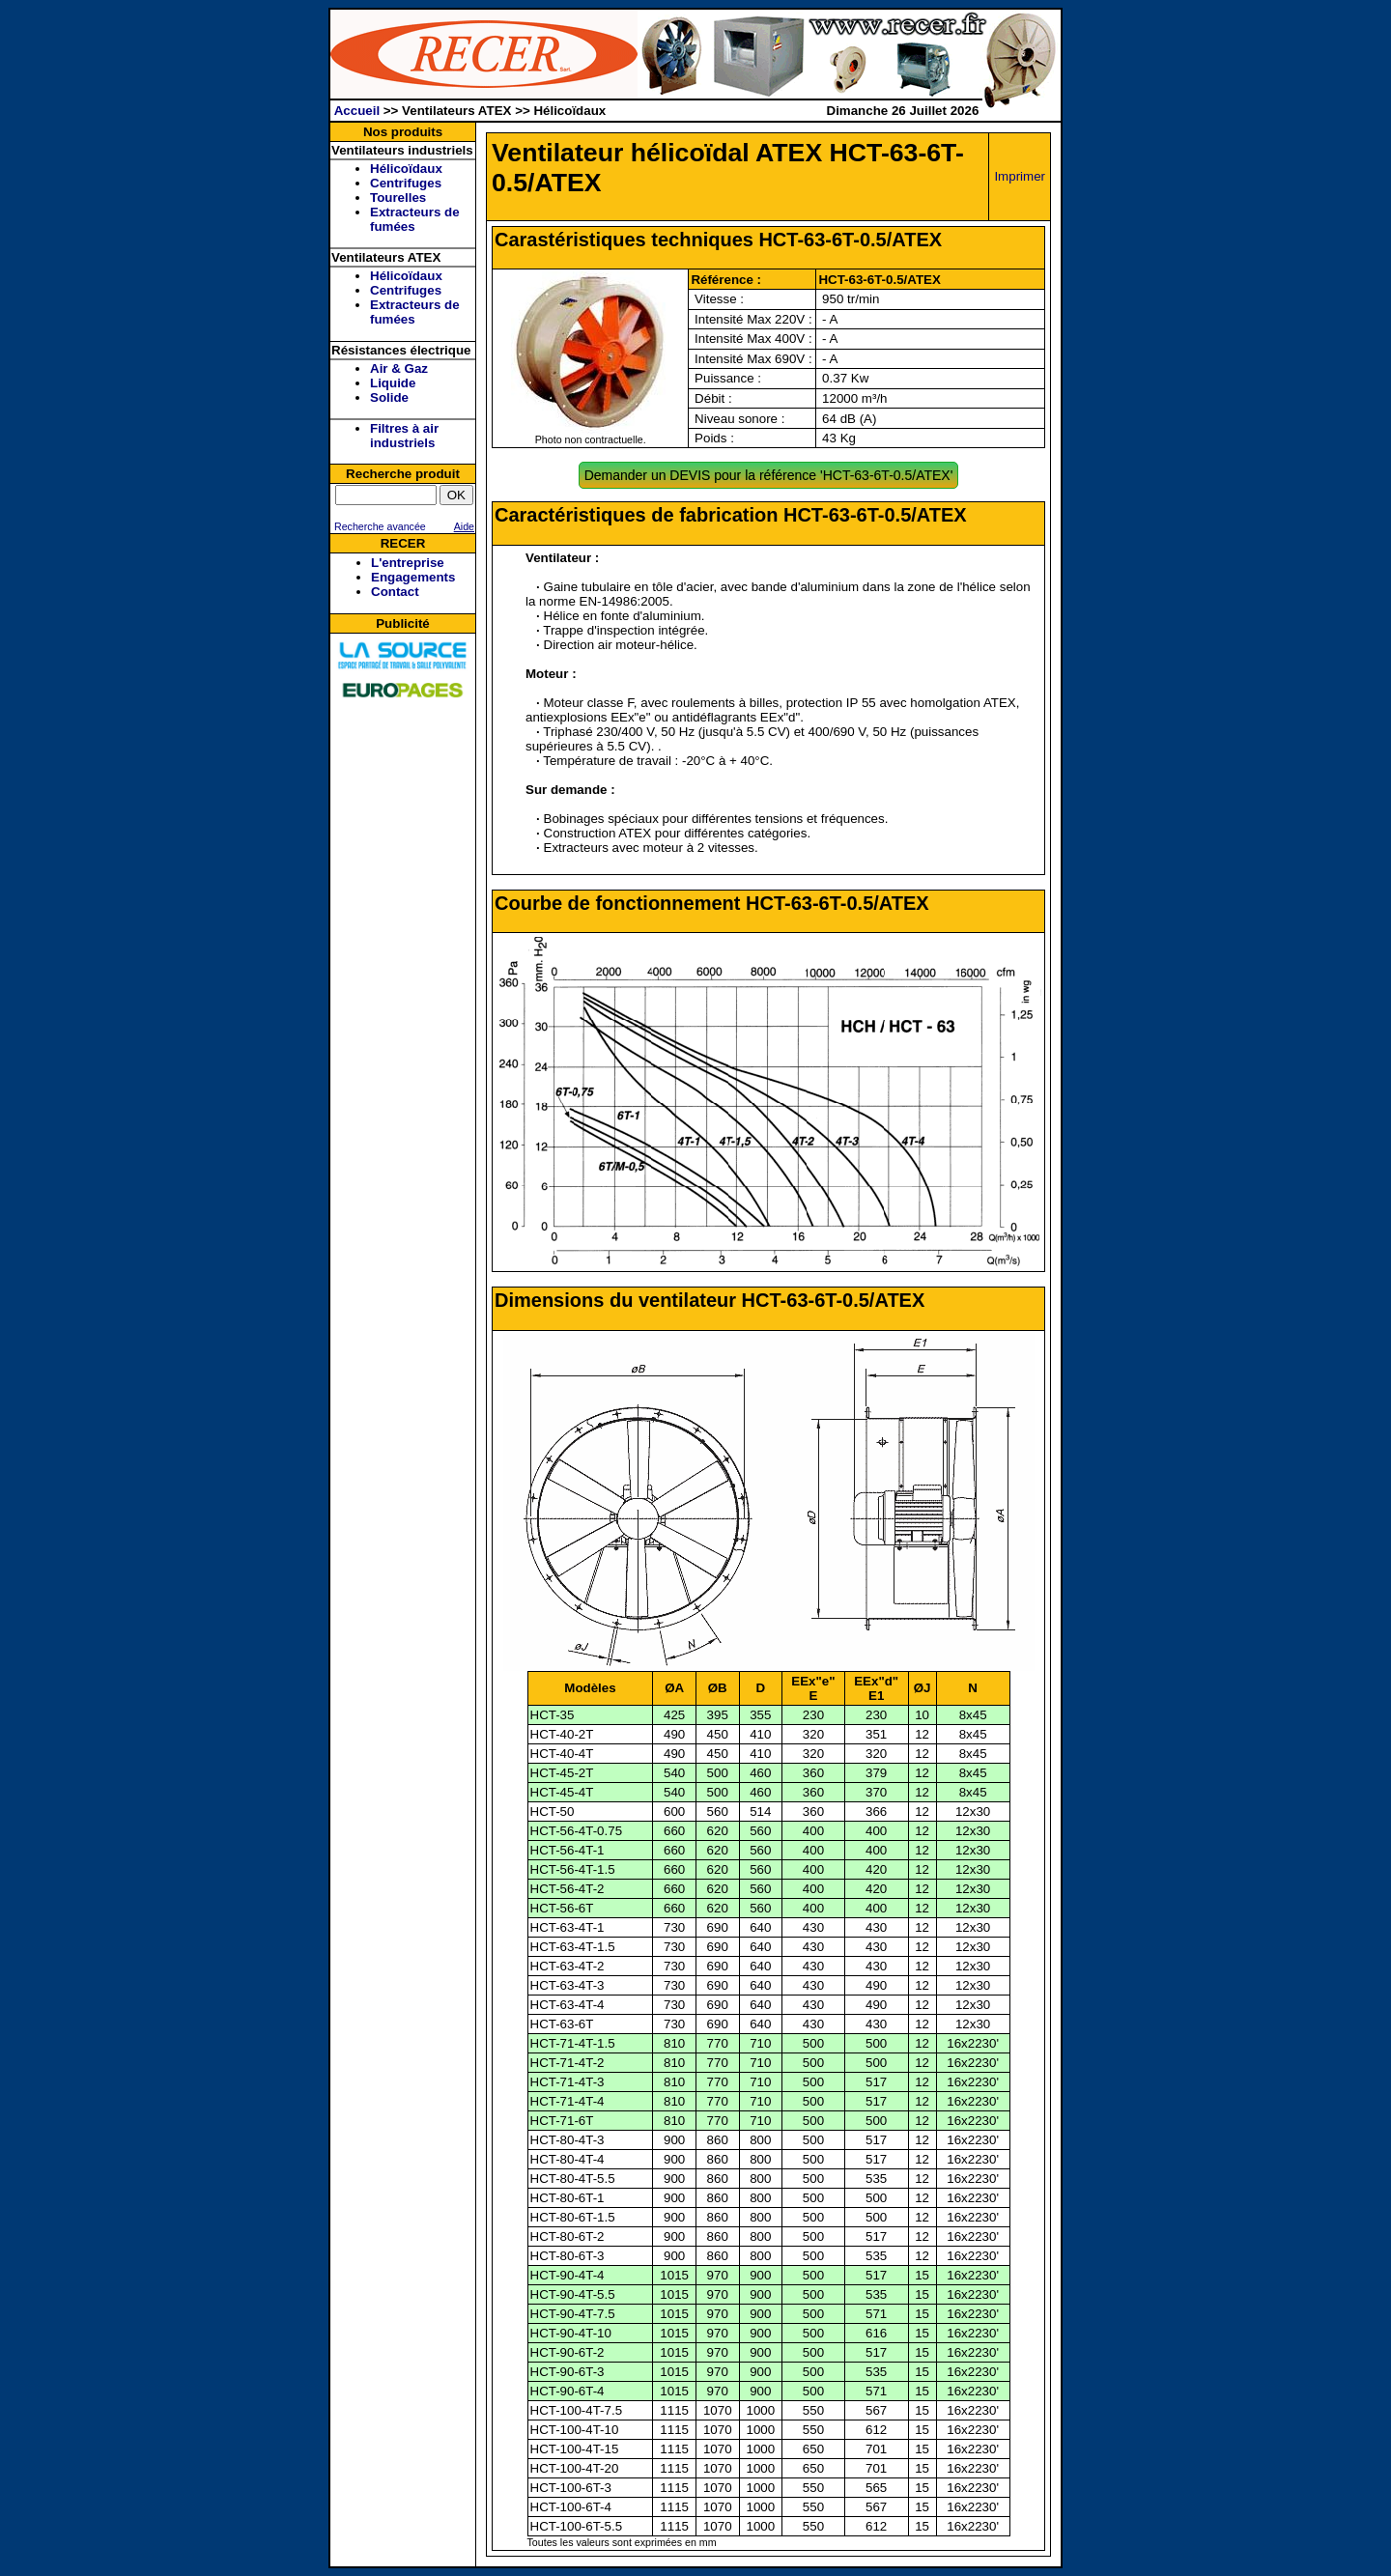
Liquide (392, 383)
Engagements (413, 577)
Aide (464, 526)
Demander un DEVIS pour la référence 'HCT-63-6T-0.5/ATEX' (768, 475)
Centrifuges (405, 183)
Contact (395, 591)
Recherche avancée (378, 526)
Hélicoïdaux (406, 168)
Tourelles (398, 197)
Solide (389, 397)
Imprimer (1019, 176)
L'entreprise (407, 562)
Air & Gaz (399, 368)
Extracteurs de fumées (415, 219)
